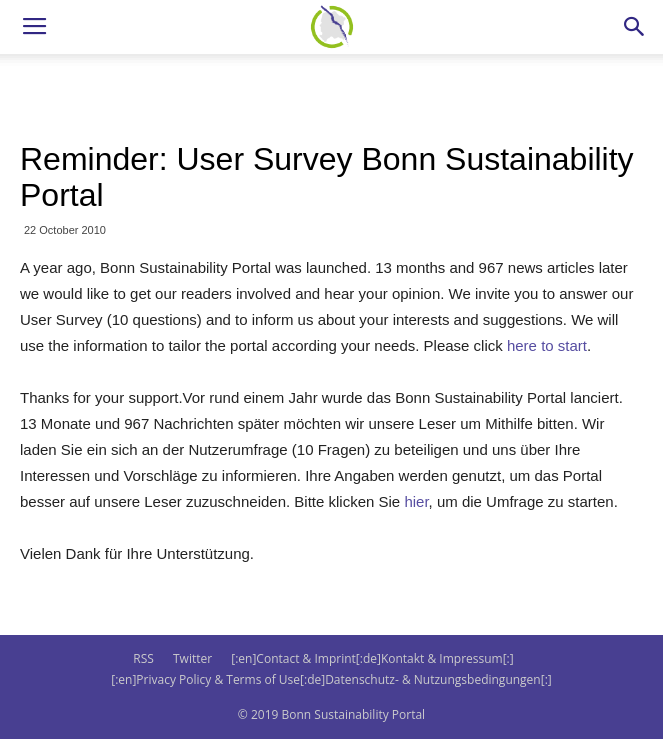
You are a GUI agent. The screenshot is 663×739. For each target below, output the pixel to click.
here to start (547, 345)
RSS (143, 658)
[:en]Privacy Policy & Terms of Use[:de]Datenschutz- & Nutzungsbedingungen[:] (331, 679)
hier (416, 501)
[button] (635, 27)
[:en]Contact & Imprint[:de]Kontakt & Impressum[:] (372, 658)
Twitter (192, 658)
